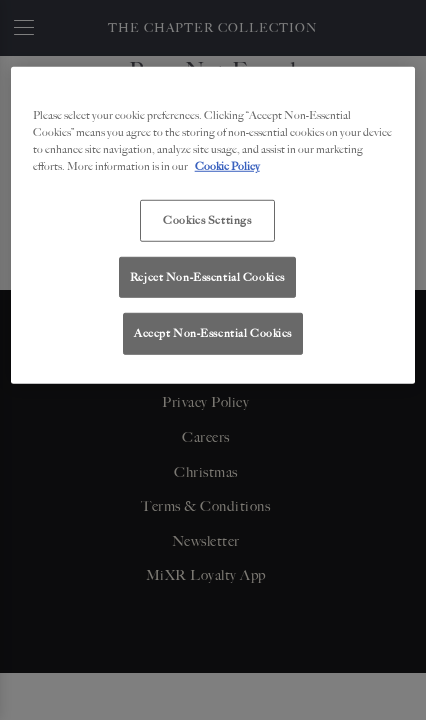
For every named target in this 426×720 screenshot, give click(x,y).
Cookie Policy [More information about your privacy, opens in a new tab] (227, 166)
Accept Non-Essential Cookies (213, 333)
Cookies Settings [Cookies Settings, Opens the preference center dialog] (207, 220)
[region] (213, 225)
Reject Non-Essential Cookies (207, 276)
